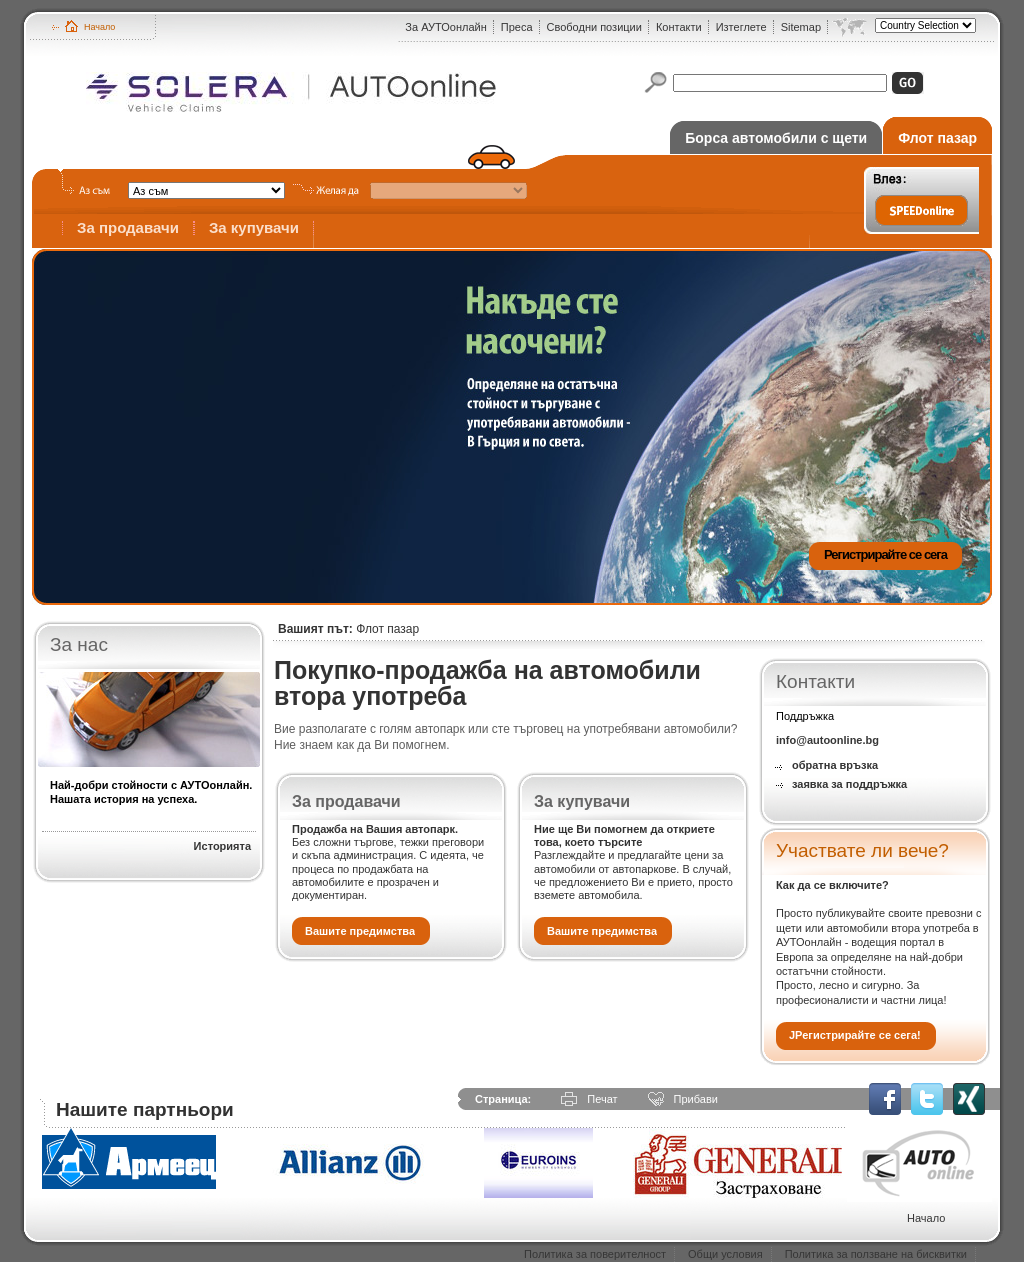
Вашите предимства (360, 931)
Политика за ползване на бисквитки (876, 1254)
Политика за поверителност (595, 1254)
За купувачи (254, 227)
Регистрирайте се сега (885, 554)
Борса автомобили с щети (776, 138)
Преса (517, 27)
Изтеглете (741, 27)
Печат (602, 1099)
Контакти (679, 27)
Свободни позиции (594, 27)
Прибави (696, 1099)
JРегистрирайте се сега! (855, 1035)
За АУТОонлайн (445, 27)
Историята (222, 846)
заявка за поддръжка (849, 784)
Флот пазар (937, 138)
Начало (99, 27)
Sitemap (801, 27)
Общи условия (725, 1254)
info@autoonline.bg (827, 740)
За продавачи (128, 227)
